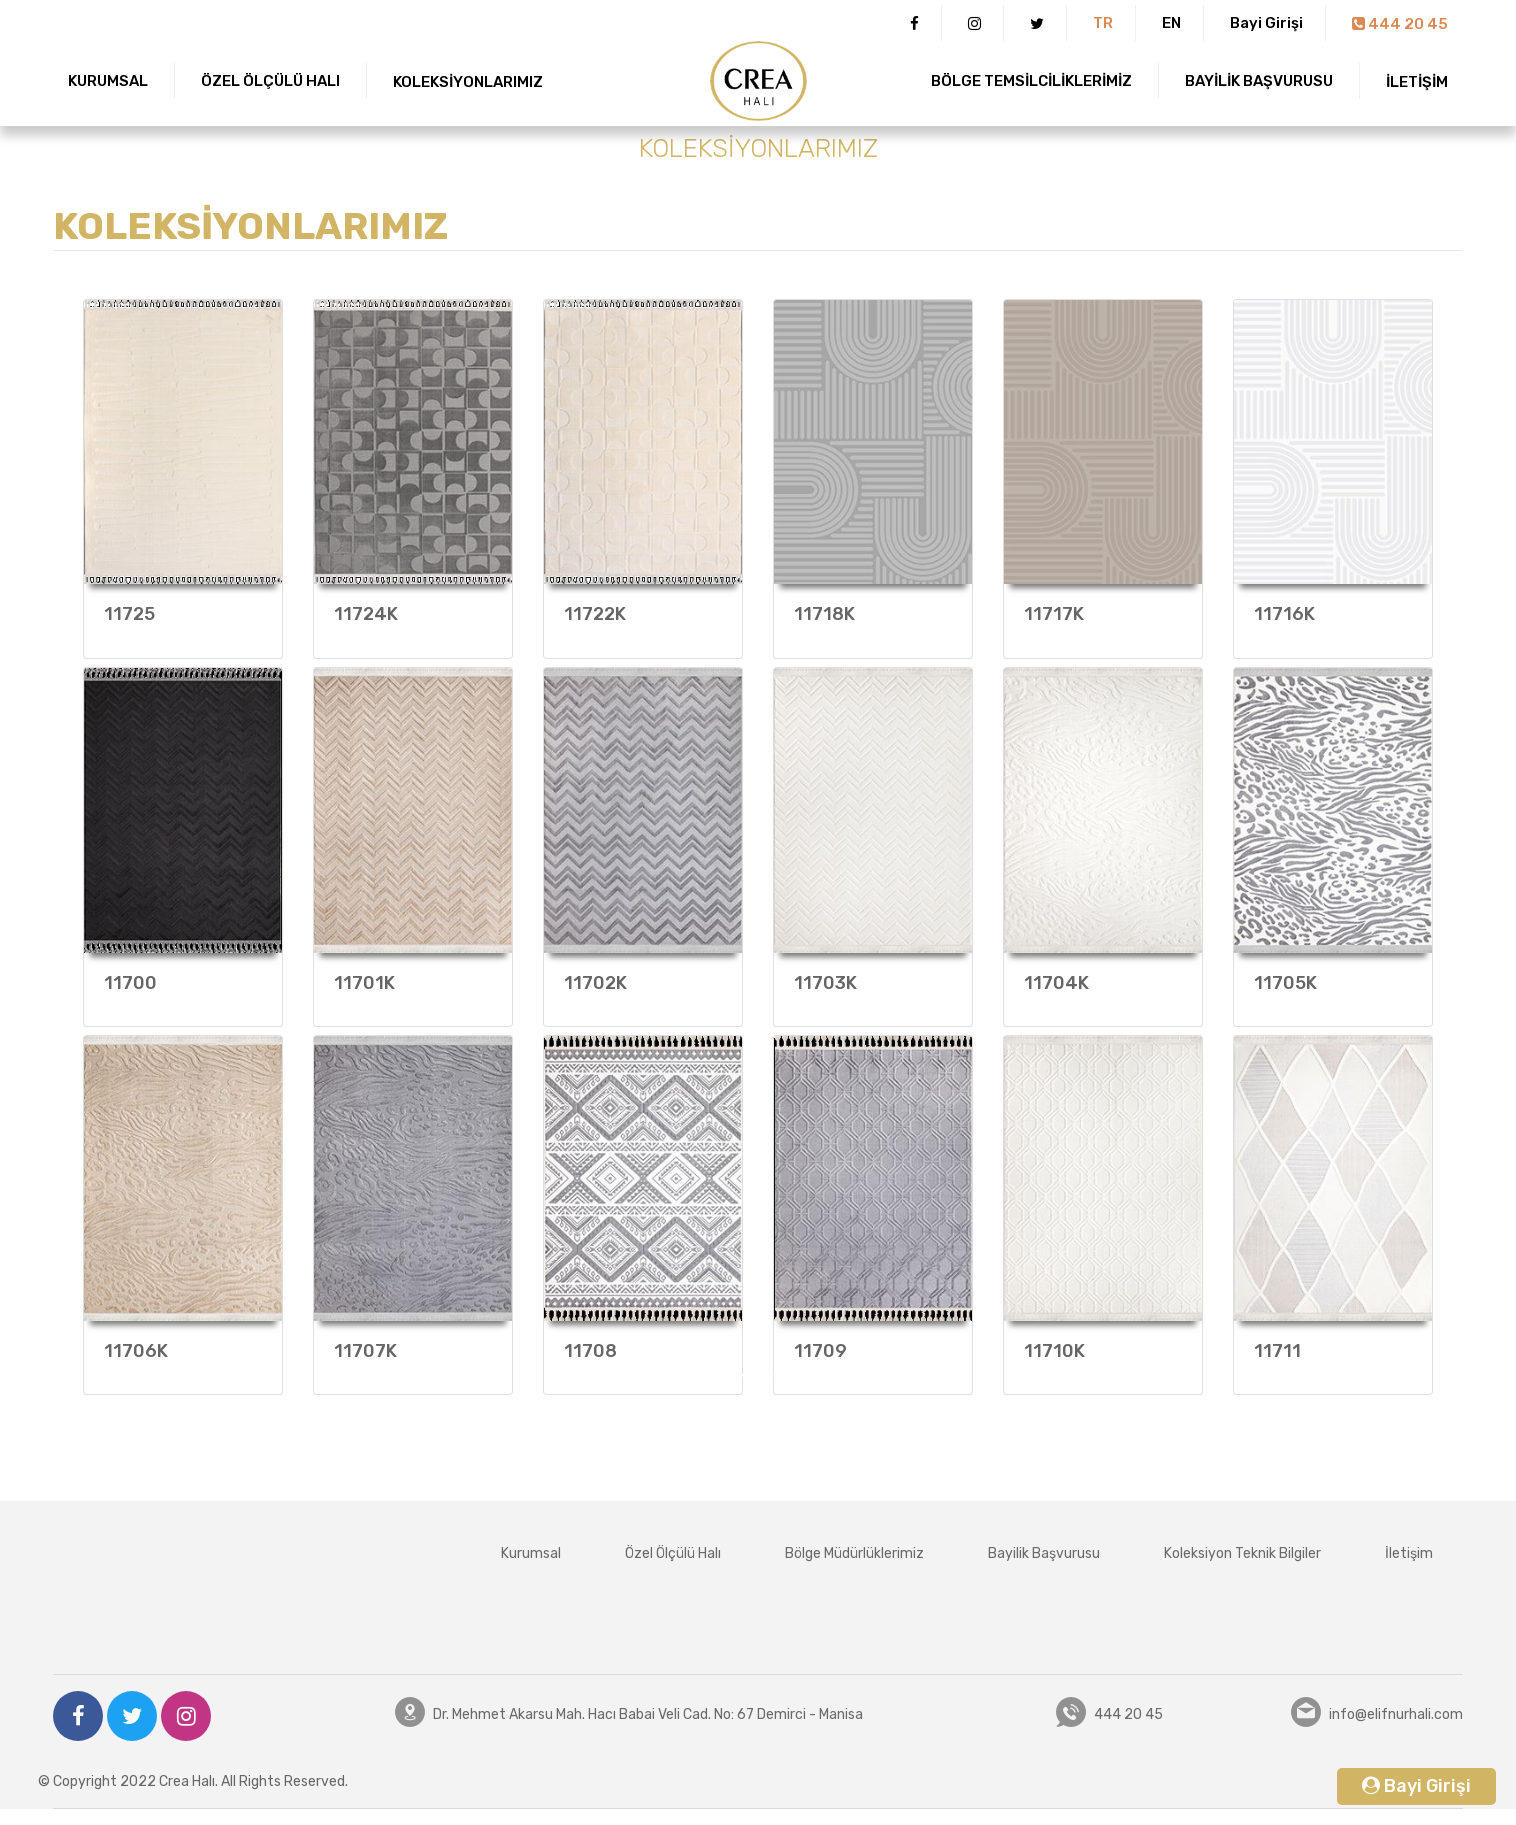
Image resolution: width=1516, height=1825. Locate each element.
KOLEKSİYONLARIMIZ (468, 82)
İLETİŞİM (1417, 82)
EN (1171, 23)
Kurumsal (531, 1553)
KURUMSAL (108, 81)
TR (1103, 23)
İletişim (1409, 1553)
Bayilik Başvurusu (1044, 1553)
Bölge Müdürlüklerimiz (854, 1553)
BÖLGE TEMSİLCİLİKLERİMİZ (1031, 81)
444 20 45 (1400, 24)
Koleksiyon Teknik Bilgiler (1242, 1553)
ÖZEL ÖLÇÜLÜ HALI (270, 81)
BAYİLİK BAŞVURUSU (1259, 81)
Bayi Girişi (1266, 23)
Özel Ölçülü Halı (673, 1553)
